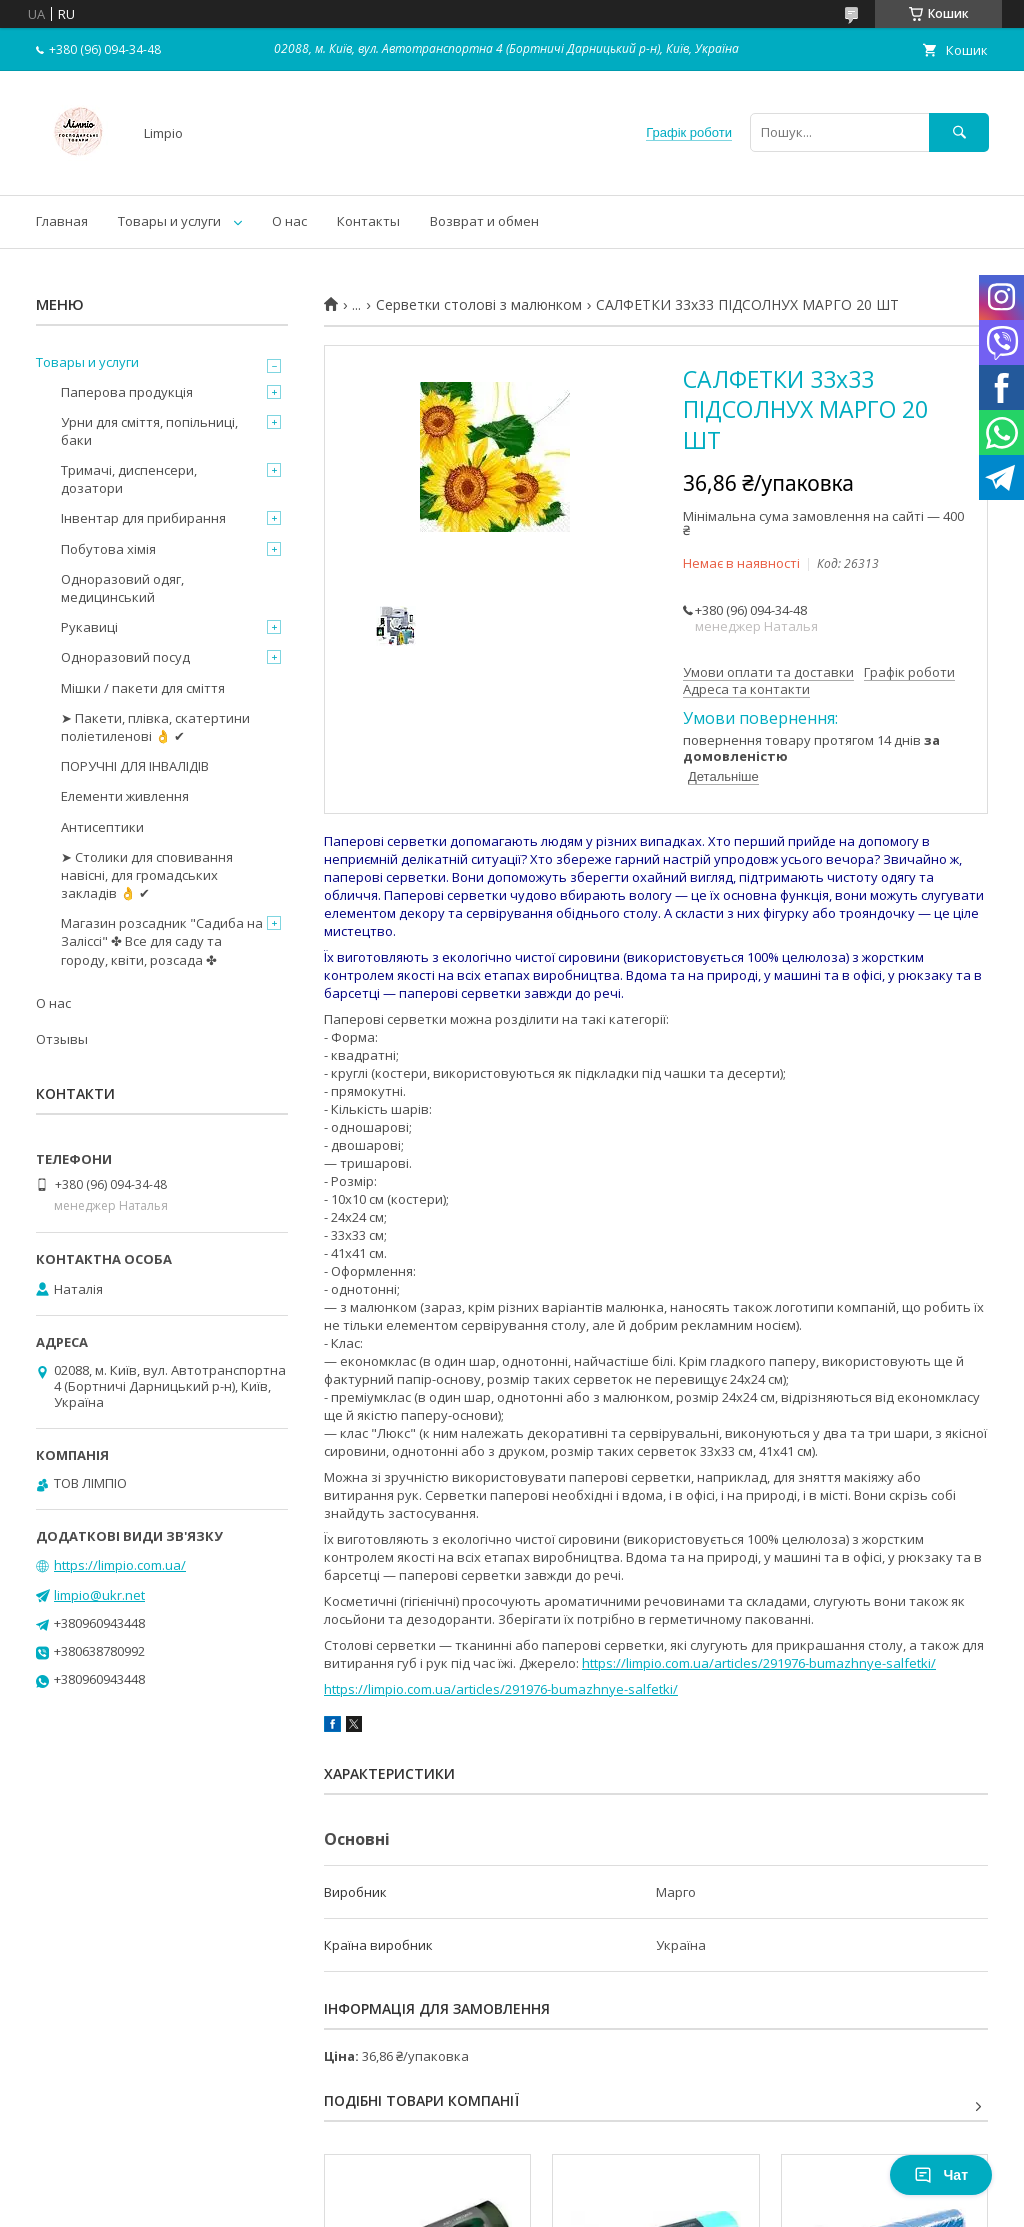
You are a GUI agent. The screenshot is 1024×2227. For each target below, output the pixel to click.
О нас (289, 221)
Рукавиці (89, 627)
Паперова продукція (127, 392)
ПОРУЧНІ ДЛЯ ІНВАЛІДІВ (135, 766)
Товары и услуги (169, 221)
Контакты (368, 221)
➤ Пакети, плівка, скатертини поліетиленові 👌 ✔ (155, 727)
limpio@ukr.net (99, 1595)
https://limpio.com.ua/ (120, 1565)
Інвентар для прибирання (143, 518)
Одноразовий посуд (125, 657)
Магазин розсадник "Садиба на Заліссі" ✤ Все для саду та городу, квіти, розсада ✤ (162, 941)
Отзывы (62, 1039)
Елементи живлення (125, 796)
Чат (941, 2175)
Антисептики (102, 827)
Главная (62, 221)
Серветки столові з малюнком (479, 305)
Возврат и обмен (484, 221)
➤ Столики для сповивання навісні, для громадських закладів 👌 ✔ (147, 875)
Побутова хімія (108, 549)
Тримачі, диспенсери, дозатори (129, 479)
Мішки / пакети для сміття (143, 688)
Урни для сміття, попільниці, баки (149, 431)
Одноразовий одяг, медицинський (122, 588)
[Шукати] (959, 132)
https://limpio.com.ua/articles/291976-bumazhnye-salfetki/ (759, 1663)
